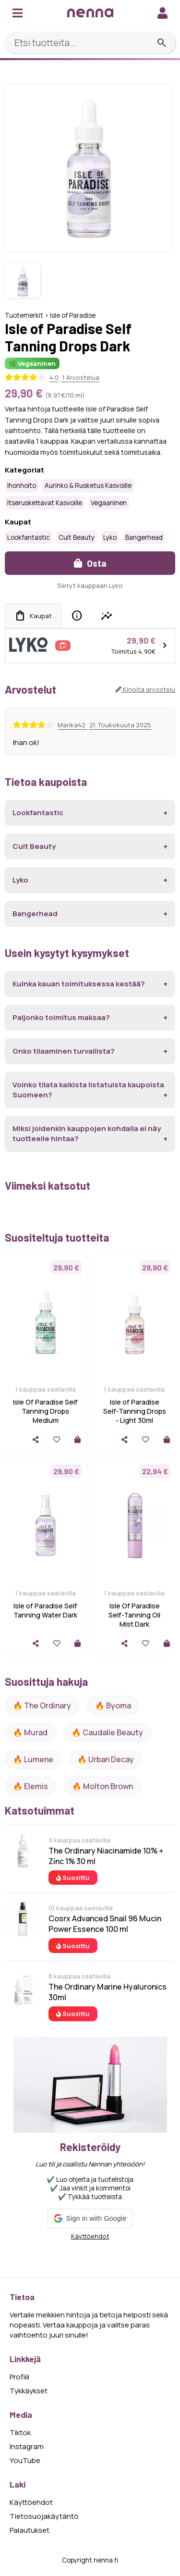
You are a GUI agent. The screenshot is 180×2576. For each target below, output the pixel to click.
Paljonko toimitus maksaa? (61, 1017)
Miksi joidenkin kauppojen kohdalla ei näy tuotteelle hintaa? (86, 1133)
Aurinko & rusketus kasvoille (88, 485)
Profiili (19, 2377)
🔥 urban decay (105, 1759)
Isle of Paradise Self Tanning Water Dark (45, 1610)
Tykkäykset (29, 2391)
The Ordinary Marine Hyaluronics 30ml (107, 1992)
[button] (90, 2218)
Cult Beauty (77, 537)
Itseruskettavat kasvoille (44, 502)
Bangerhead (144, 537)
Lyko (110, 537)
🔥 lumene (33, 1759)
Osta (90, 563)
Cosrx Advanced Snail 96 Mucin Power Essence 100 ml (104, 1923)
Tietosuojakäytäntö (44, 2516)
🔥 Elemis (30, 1786)
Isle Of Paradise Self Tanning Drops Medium (45, 1411)
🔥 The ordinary (42, 1705)
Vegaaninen (109, 502)
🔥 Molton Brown (102, 1786)
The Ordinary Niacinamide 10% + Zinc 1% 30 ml (105, 1856)
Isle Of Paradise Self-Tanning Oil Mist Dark (134, 1615)
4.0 (54, 377)
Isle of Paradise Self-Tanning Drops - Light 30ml (134, 1411)
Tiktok (20, 2432)
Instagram (27, 2446)
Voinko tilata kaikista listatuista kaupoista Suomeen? (88, 1090)
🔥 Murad (30, 1732)
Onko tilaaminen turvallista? (63, 1051)
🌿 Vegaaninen (32, 363)
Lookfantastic (28, 537)
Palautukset (29, 2530)
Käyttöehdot (90, 2236)
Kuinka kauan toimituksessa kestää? (78, 984)
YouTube (25, 2460)
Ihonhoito (21, 485)
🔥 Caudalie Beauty (107, 1732)
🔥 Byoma (113, 1705)
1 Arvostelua (80, 377)
